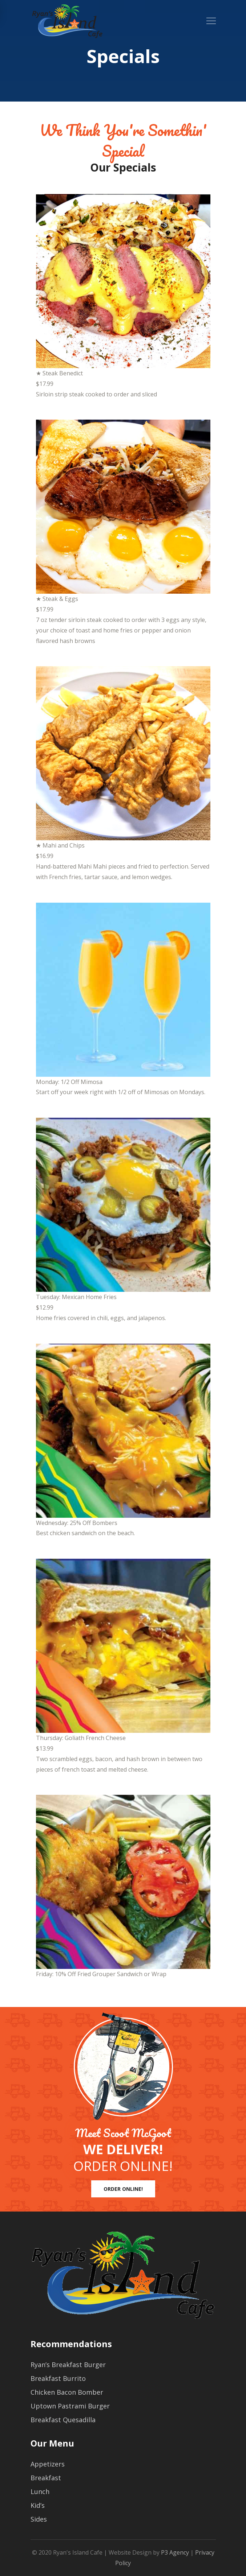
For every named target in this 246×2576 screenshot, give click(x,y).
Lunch (40, 2491)
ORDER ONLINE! (123, 2188)
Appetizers (48, 2464)
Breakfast (46, 2477)
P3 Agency (175, 2552)
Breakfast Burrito (58, 2378)
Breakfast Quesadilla (63, 2419)
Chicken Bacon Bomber (67, 2392)
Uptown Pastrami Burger (70, 2406)
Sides (39, 2519)
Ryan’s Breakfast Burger (68, 2364)
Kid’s (38, 2505)
